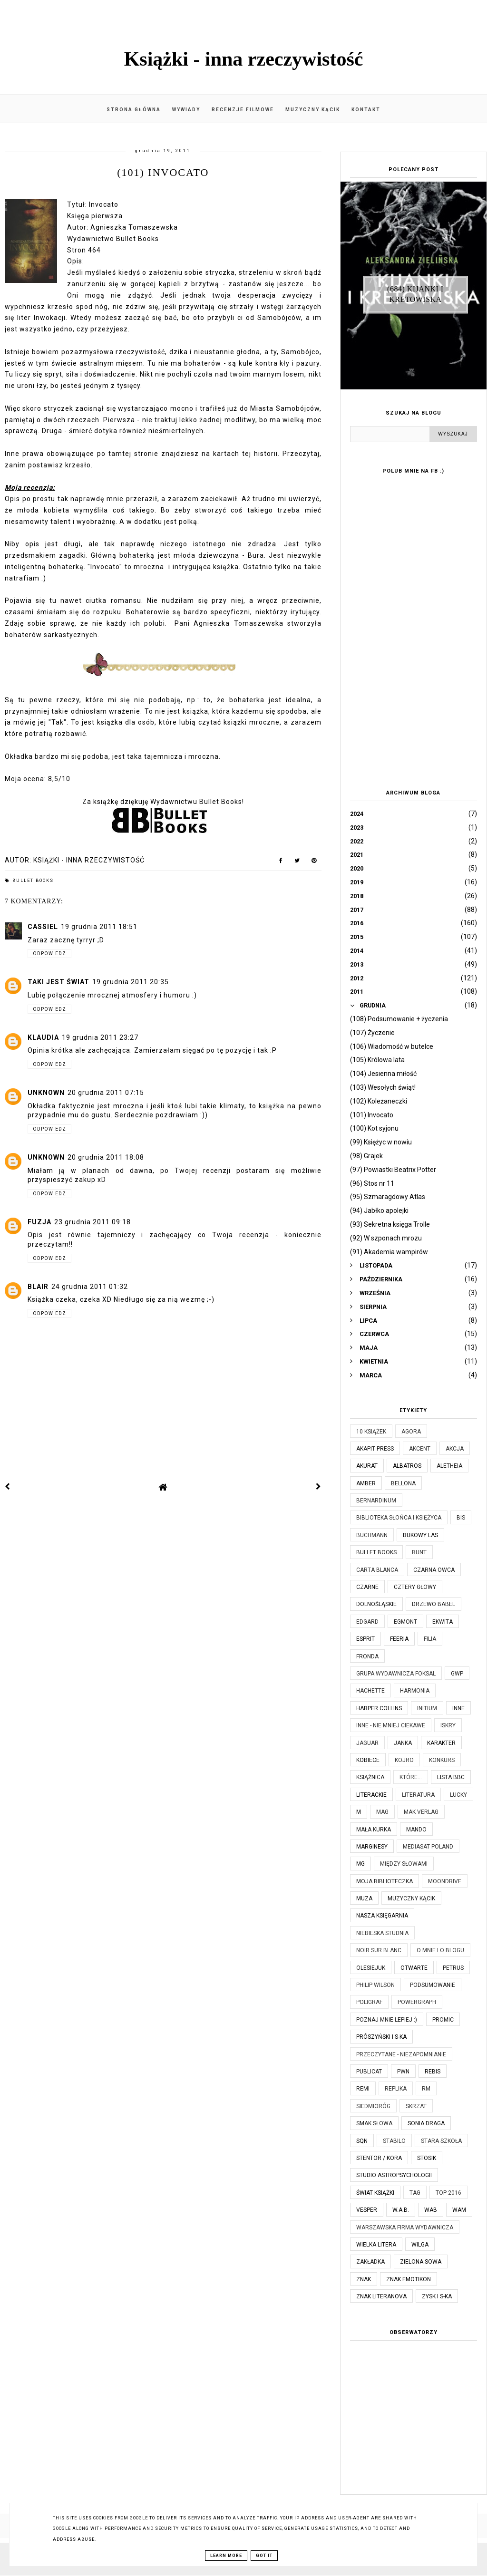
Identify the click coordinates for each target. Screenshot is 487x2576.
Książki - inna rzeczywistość (243, 59)
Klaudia (43, 1037)
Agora (411, 1431)
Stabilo (394, 2141)
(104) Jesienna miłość (383, 1073)
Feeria (399, 1639)
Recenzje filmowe (243, 109)
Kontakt (365, 109)
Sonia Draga (426, 2123)
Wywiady (186, 109)
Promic (443, 2019)
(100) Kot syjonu (374, 1128)
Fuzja (39, 1222)
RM (426, 2088)
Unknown (46, 1092)
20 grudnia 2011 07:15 (106, 1092)
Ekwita (442, 1621)
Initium (427, 1708)
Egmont (405, 1621)
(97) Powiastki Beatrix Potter (393, 1169)
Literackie (371, 1795)
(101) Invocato (371, 1115)
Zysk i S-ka (437, 2296)
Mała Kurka (373, 1829)
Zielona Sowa (420, 2261)
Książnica (370, 1777)
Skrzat (416, 2106)
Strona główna (134, 109)
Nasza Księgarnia (382, 1915)
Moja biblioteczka (384, 1881)
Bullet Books (33, 880)
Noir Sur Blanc (378, 1950)
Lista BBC (451, 1777)
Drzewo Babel (433, 1604)
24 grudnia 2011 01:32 (89, 1286)
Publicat (369, 2071)
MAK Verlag (421, 1812)
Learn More (226, 2555)
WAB (430, 2210)
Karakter (441, 1743)
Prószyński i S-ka (381, 2037)
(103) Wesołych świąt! (383, 1087)
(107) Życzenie (372, 1032)
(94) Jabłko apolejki (379, 1210)
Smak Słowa (374, 2123)
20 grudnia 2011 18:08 (106, 1157)
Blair (38, 1286)
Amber (366, 1483)
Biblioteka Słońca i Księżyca (398, 1517)
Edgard (367, 1621)
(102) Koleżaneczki (378, 1101)
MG (360, 1863)
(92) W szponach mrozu (386, 1238)
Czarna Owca (434, 1570)
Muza (364, 1898)
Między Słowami (404, 1863)
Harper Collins (379, 1708)
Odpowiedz (49, 953)
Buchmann (372, 1535)
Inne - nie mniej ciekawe (390, 1725)
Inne (458, 1708)
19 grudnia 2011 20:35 (130, 982)
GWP (457, 1673)
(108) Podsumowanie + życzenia (399, 1019)
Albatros (407, 1465)
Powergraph (417, 2002)
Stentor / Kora (379, 2158)
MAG (382, 1812)
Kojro (404, 1760)
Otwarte (414, 1968)
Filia (430, 1639)
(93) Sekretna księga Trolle (390, 1224)
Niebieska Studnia (382, 1933)
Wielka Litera (376, 2244)
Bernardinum (376, 1500)
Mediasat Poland (428, 1846)
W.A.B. (400, 2210)
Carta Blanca (377, 1570)
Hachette (370, 1690)
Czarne (367, 1587)
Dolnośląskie (376, 1604)
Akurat (367, 1465)
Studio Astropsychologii (394, 2175)
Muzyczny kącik (312, 109)
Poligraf (369, 2002)
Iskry (448, 1725)
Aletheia (449, 1465)
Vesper (366, 2210)
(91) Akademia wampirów (389, 1252)
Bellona (403, 1483)
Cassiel (43, 926)
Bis (461, 1517)
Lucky (458, 1795)
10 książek (371, 1431)
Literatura (418, 1795)
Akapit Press (375, 1448)
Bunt (419, 1552)
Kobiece (368, 1760)
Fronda (367, 1656)
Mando (416, 1829)
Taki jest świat (58, 982)
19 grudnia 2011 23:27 (100, 1037)
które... (410, 1777)
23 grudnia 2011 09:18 (92, 1222)
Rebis (432, 2071)
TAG (414, 2192)
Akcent (419, 1448)
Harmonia (414, 1690)
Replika (396, 2088)
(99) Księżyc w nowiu (381, 1142)
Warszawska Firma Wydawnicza (404, 2227)
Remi (363, 2088)
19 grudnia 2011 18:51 (99, 926)
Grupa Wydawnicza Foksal (396, 1673)
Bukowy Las (420, 1535)
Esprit (365, 1639)
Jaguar (367, 1743)
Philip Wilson (375, 1985)
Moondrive (444, 1881)
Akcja (455, 1448)
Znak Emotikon (408, 2279)
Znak (363, 2279)
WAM (459, 2210)
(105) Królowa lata (377, 1060)
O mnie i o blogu (440, 1950)
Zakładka (370, 2261)
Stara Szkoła (441, 2141)
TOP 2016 (448, 2192)
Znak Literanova (381, 2296)
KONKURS (442, 1760)
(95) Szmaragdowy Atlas (387, 1197)
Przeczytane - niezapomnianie (401, 2054)
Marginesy (372, 1846)
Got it (264, 2555)
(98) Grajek (366, 1156)
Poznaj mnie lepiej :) (386, 2019)
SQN (362, 2141)
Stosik (426, 2158)
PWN (403, 2071)
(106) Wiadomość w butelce (391, 1046)
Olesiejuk (370, 1968)
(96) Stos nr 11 (372, 1183)
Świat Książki (375, 2192)
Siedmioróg (373, 2106)
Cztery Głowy (415, 1587)
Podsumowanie (432, 1985)
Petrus (453, 1968)
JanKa (403, 1743)
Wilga (420, 2244)
